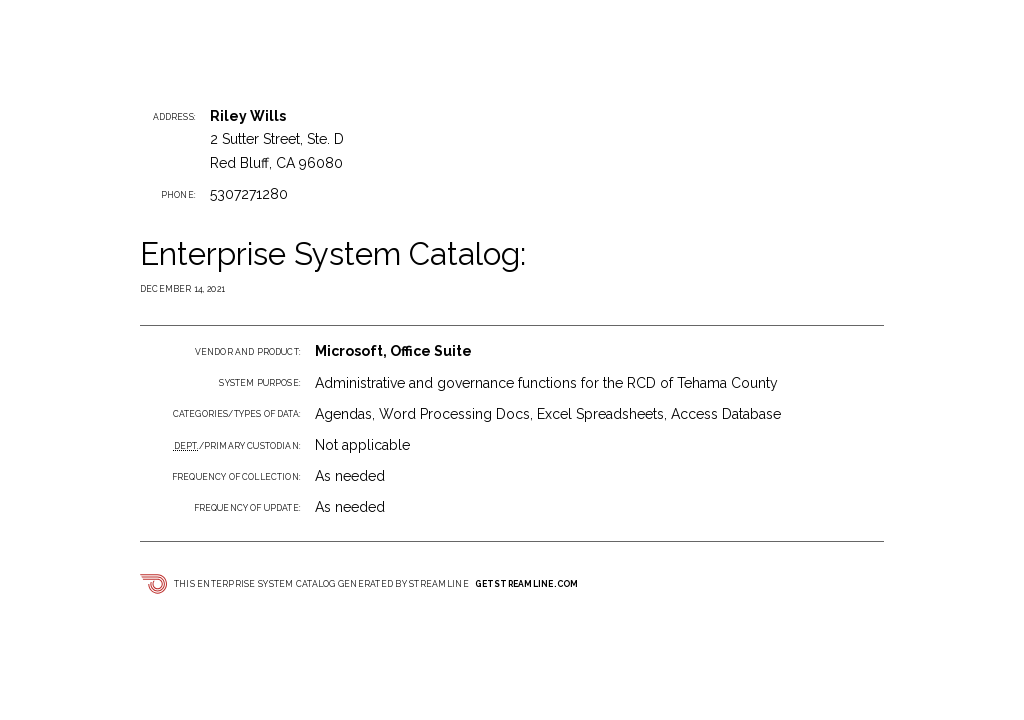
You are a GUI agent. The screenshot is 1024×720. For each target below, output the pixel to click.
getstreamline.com (526, 584)
